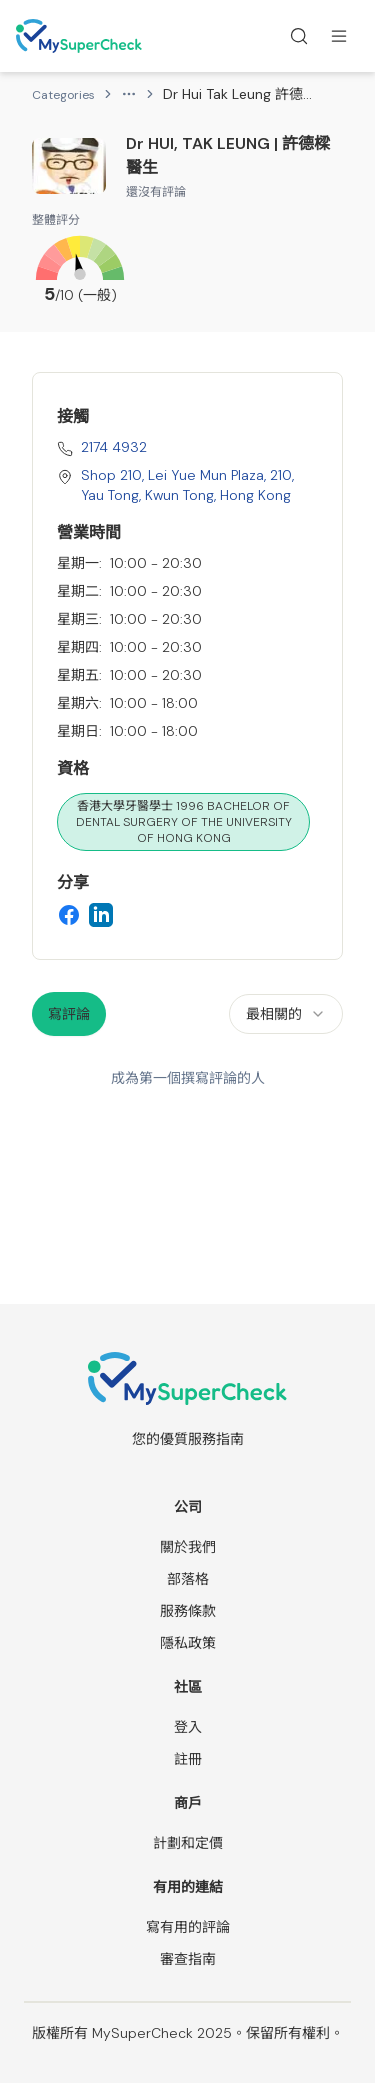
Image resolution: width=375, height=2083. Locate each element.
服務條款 (188, 1611)
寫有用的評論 (188, 1927)
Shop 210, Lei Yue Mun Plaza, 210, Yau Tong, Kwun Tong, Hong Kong (187, 485)
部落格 (188, 1579)
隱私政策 (188, 1643)
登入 (188, 1727)
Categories (63, 95)
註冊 (188, 1759)
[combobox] (286, 1014)
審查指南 (188, 1959)
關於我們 (188, 1547)
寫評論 (69, 1014)
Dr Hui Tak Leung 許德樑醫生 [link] (238, 94)
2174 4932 (114, 447)
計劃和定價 (188, 1843)
